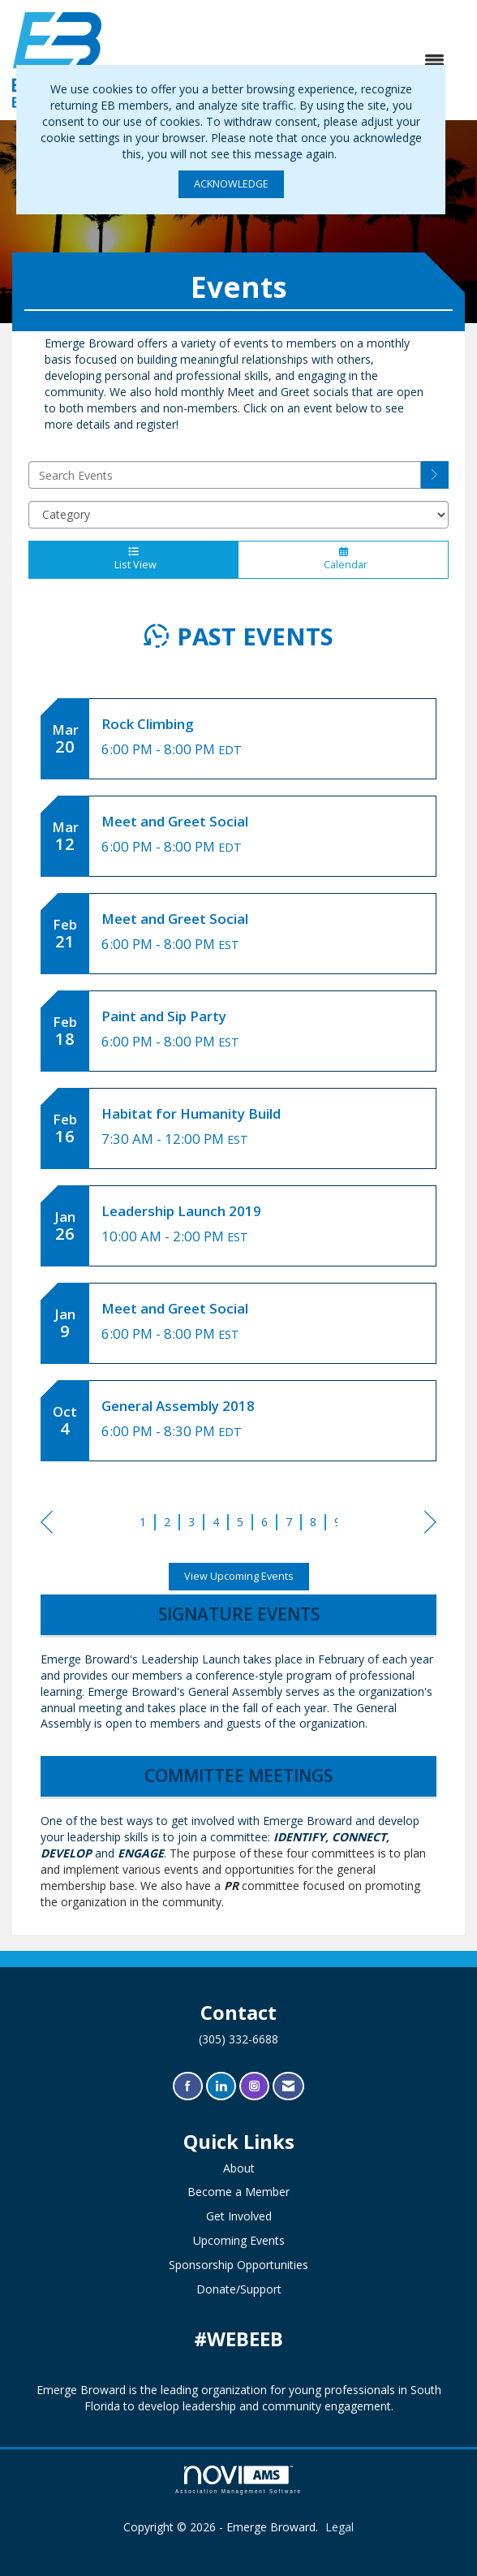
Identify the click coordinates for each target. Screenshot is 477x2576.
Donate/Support (238, 2289)
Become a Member (238, 2191)
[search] (435, 475)
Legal (339, 2527)
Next (430, 1524)
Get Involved (239, 2216)
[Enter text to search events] (224, 475)
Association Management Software (238, 2480)
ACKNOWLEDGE (231, 184)
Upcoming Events (239, 2240)
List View (133, 559)
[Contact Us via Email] (288, 2086)
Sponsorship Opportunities (238, 2264)
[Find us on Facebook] (188, 2086)
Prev (47, 1524)
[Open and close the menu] (281, 60)
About (239, 2168)
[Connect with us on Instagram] (254, 2086)
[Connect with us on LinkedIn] (221, 2086)
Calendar (343, 559)
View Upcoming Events (239, 1576)
